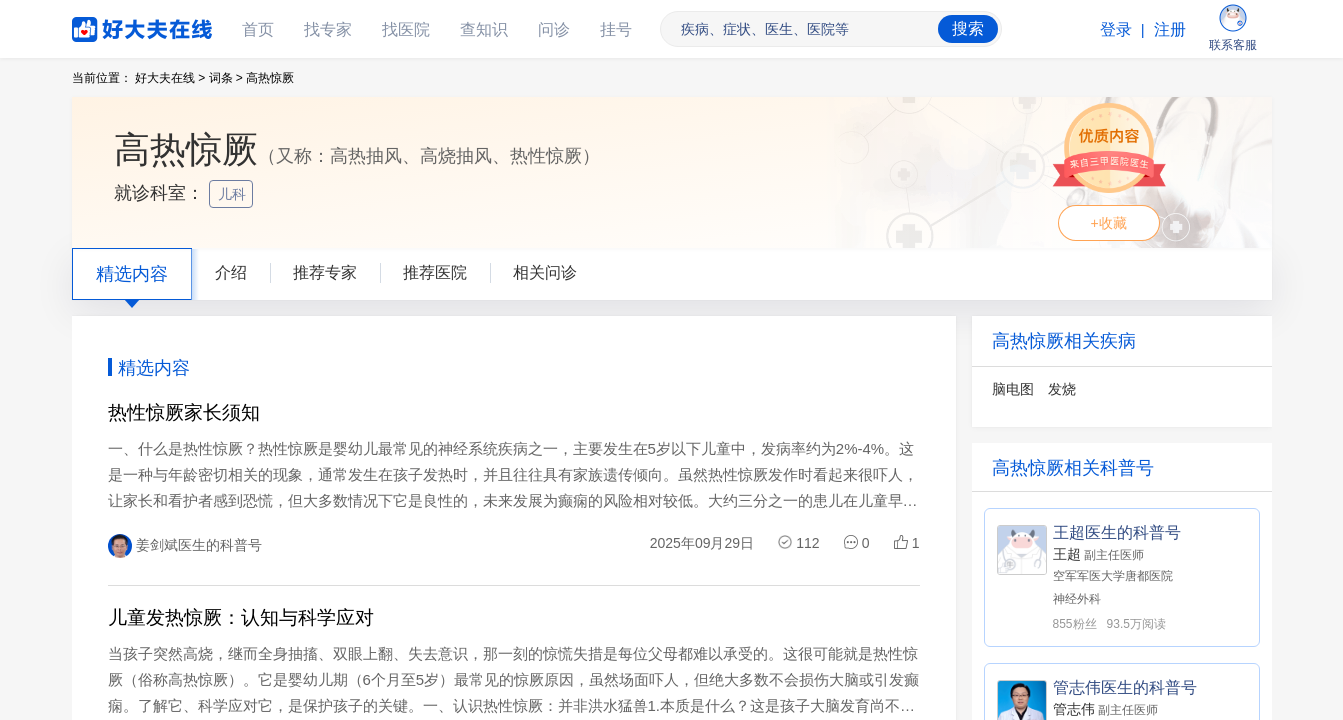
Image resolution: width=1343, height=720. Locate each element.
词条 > (226, 78)
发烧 (1062, 389)
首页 (258, 29)
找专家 (328, 29)
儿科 (234, 194)
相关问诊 (545, 272)
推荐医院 (435, 272)
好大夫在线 (112, 25)
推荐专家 (325, 272)
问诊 (554, 29)
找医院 (406, 29)
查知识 (484, 29)
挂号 (616, 29)
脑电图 (1013, 389)
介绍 (231, 272)
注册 (1170, 29)
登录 (1116, 29)
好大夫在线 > (170, 78)
